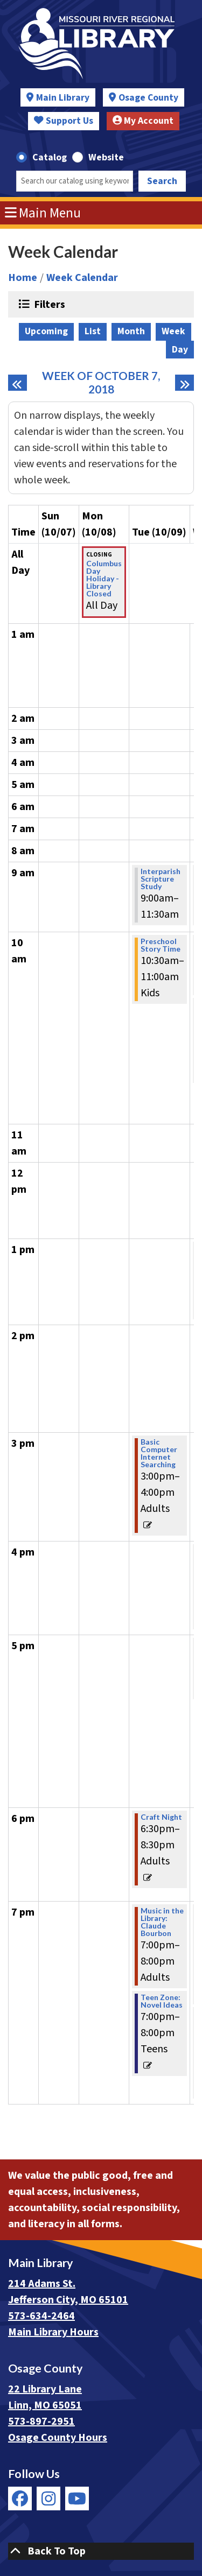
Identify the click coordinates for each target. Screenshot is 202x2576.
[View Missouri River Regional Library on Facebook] (20, 2498)
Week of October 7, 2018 (105, 382)
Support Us (63, 121)
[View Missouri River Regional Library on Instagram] (48, 2498)
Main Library (62, 97)
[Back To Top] (101, 2551)
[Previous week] (17, 383)
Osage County (148, 97)
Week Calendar (82, 277)
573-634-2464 (41, 2316)
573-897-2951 (41, 2421)
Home (22, 277)
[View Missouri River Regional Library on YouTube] (77, 2498)
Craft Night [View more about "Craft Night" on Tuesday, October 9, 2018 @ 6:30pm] (161, 1817)
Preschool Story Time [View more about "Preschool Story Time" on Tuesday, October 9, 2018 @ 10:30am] (160, 945)
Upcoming (46, 331)
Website (106, 157)
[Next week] (184, 383)
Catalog (49, 157)
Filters (48, 304)
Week (173, 331)
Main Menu (43, 213)
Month (131, 331)
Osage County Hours (57, 2437)
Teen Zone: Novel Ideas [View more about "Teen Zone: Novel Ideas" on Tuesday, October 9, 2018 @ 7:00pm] (162, 2001)
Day (180, 349)
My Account (143, 121)
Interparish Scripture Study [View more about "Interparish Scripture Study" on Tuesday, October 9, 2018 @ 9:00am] (160, 879)
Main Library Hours (53, 2332)
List (93, 331)
